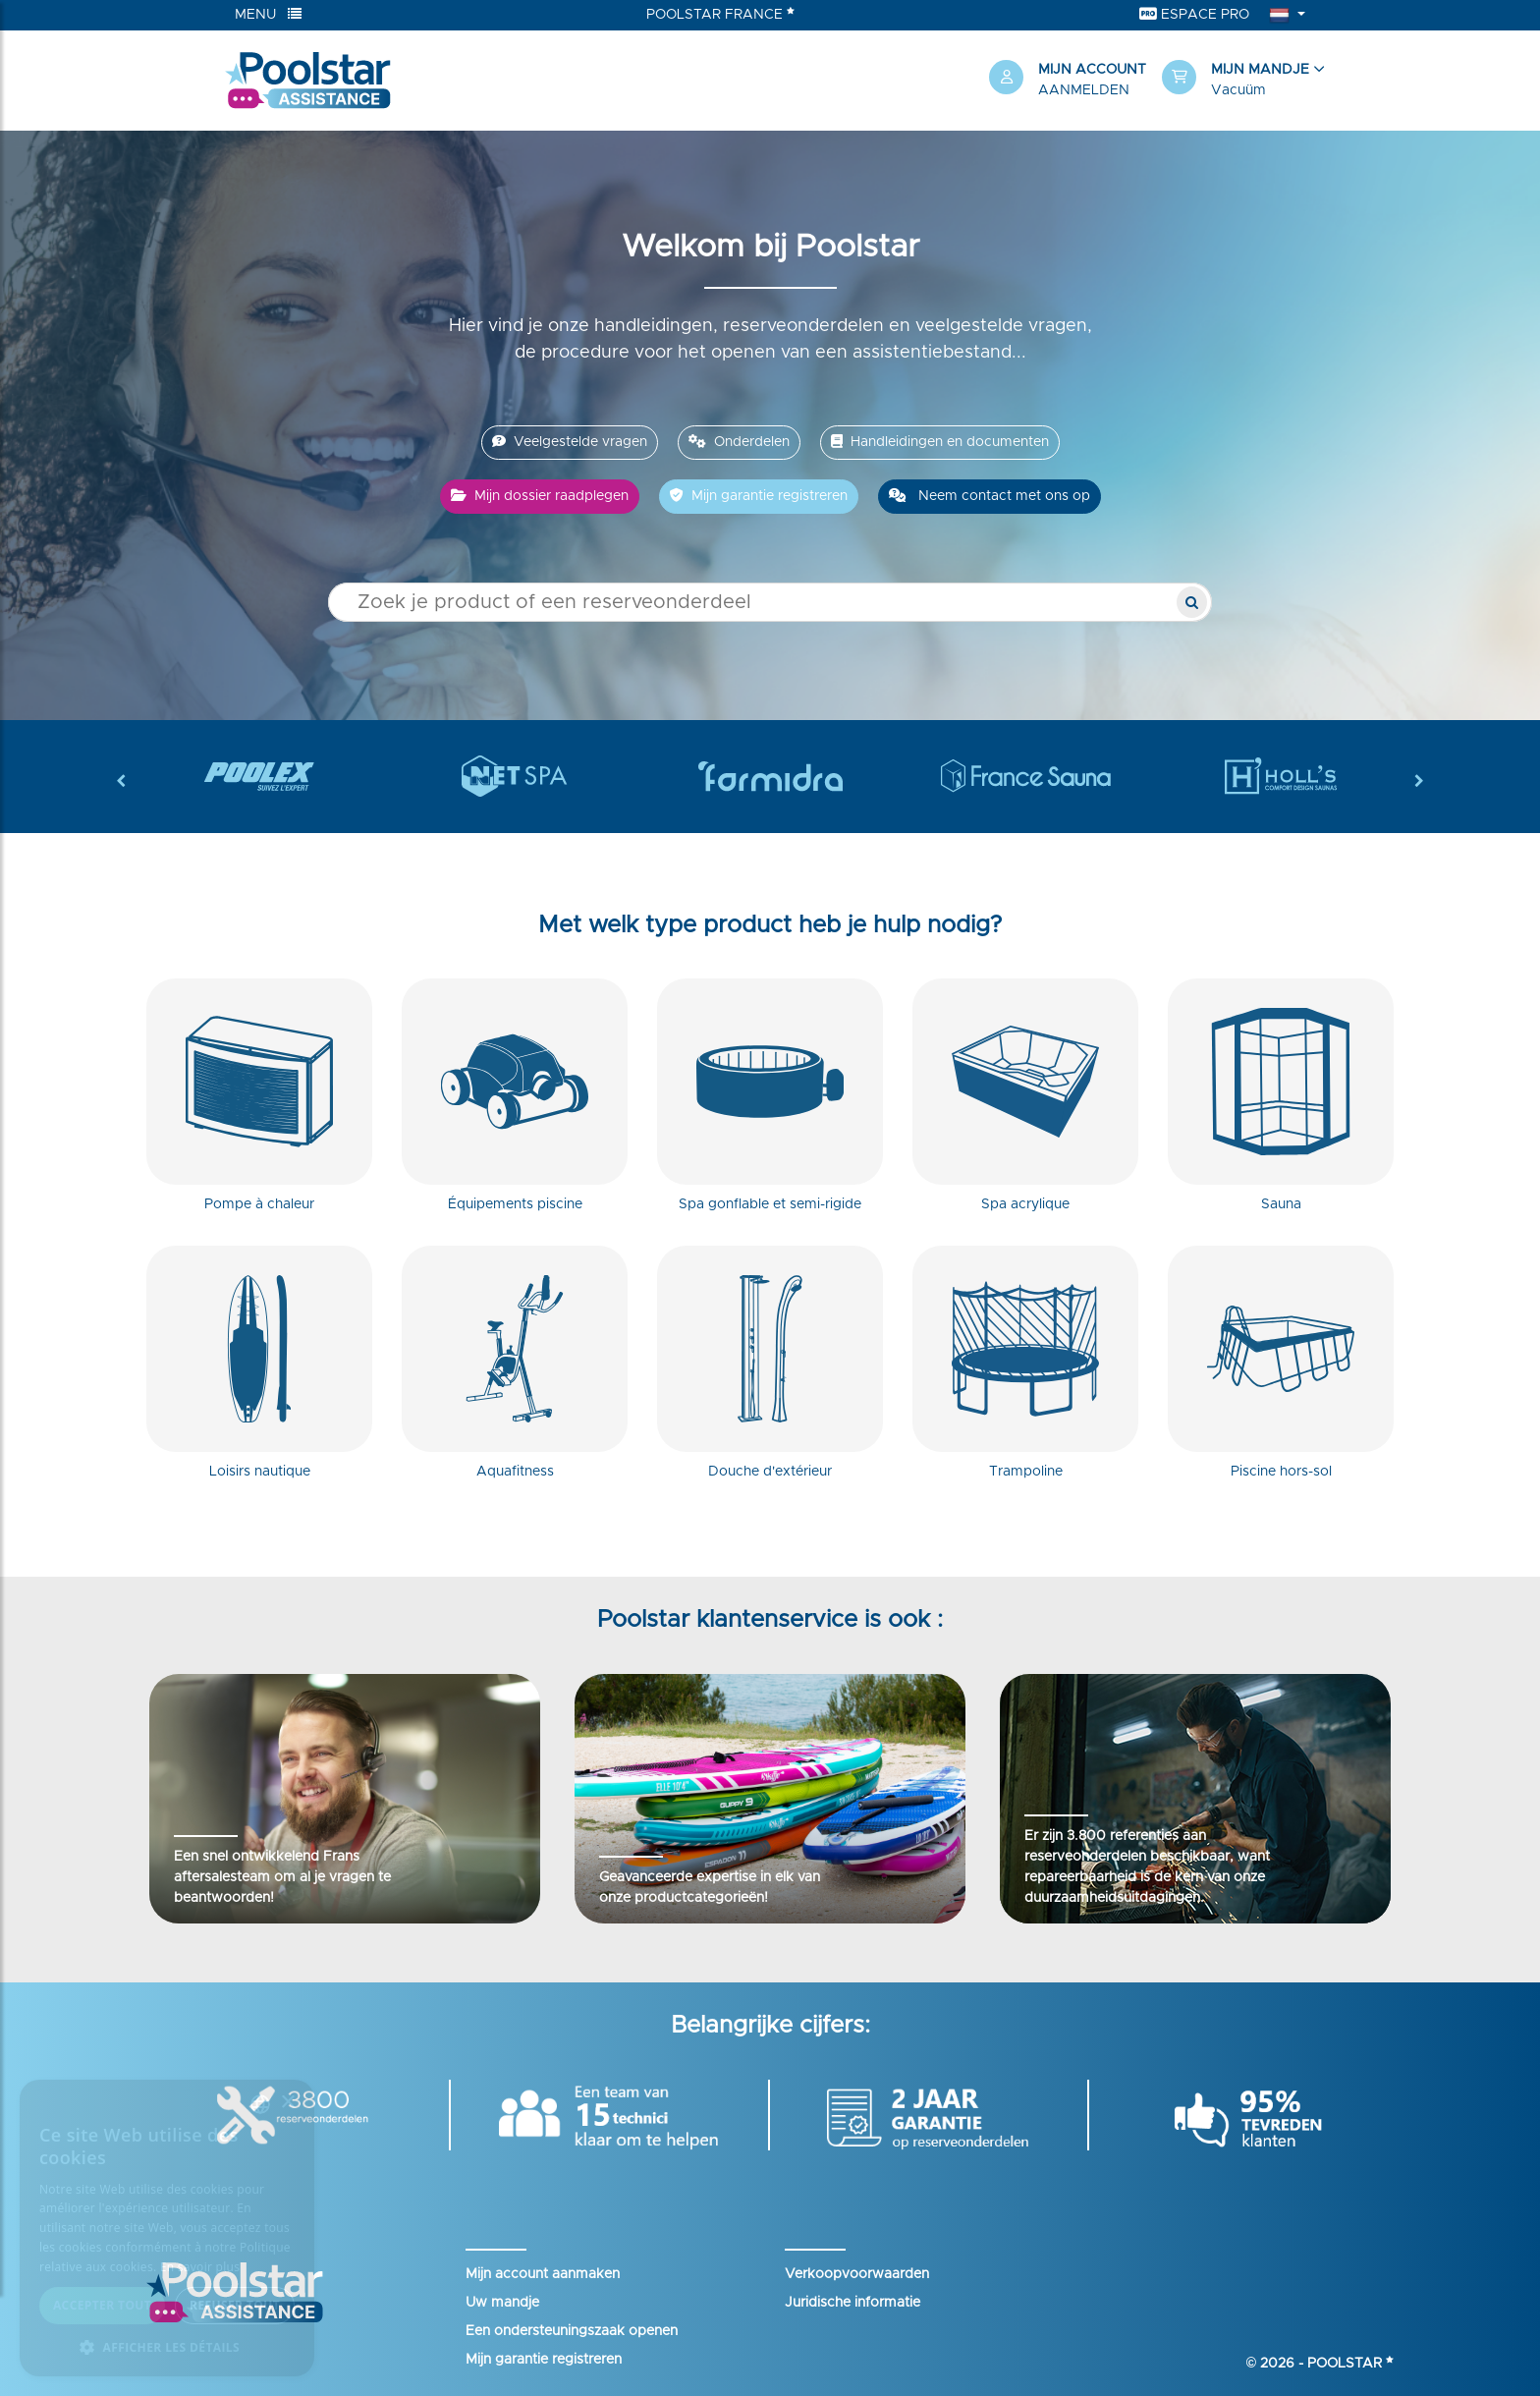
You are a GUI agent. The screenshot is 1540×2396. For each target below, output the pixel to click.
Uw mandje (502, 2303)
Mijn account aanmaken (543, 2274)
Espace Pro (1194, 14)
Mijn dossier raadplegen (540, 495)
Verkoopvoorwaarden (857, 2274)
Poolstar (1350, 2363)
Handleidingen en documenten (940, 441)
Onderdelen (739, 441)
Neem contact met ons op (989, 495)
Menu (268, 14)
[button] (1238, 80)
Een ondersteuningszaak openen (572, 2331)
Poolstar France (720, 14)
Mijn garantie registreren (759, 495)
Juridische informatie (852, 2303)
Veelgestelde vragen (569, 441)
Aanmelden (1083, 90)
